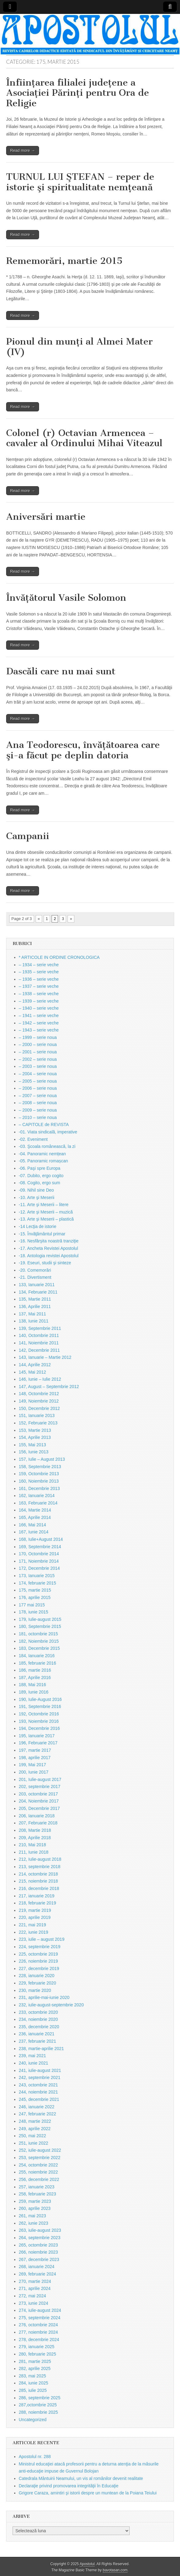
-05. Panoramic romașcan (43, 1160)
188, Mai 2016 (32, 1684)
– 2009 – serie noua (38, 1110)
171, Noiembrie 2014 (39, 1561)
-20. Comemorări (35, 1270)
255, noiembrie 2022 (38, 2172)
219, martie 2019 (35, 1910)
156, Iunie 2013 (34, 1451)
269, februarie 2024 (37, 2273)
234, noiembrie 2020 (38, 2019)
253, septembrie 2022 (39, 2157)
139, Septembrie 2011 (40, 1328)
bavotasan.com (115, 2570)
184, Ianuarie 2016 (37, 1655)
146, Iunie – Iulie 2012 (40, 1379)
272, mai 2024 (32, 2295)
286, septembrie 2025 (39, 2397)
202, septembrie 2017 (39, 1786)
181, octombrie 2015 (38, 1633)
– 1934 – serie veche (39, 964)
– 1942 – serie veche (39, 1022)
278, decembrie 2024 (39, 2339)
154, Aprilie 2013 (35, 1437)
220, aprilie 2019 (35, 1917)
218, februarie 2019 (37, 1902)
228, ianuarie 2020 (36, 1975)
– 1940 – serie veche (39, 1008)
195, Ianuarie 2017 (37, 1735)
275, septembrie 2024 (39, 2317)
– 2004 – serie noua (38, 1073)
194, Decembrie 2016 (39, 1728)
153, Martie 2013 (35, 1430)
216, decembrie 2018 (39, 1888)
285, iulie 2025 (33, 2390)
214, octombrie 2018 (38, 1873)
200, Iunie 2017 (34, 1772)
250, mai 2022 (32, 2135)
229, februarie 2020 (37, 1982)
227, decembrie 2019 (39, 1968)
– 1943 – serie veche (39, 1030)
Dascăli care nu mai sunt (60, 671)
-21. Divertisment (35, 1277)
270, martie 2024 (35, 2281)
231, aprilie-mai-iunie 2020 (44, 1997)
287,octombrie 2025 (38, 2404)
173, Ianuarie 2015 (37, 1575)
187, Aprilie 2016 (35, 1677)
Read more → (22, 150)
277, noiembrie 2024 (38, 2332)
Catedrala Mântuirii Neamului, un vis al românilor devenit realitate (81, 2478)
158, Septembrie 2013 (40, 1466)
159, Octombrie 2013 (39, 1473)
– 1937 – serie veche (39, 986)
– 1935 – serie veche (39, 971)
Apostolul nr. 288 (35, 2456)
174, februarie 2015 (37, 1583)
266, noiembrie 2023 (38, 2252)
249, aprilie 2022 (35, 2128)
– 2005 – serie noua (38, 1081)
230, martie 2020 (35, 1990)
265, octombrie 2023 (38, 2245)
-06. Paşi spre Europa (39, 1168)
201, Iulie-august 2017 (40, 1779)
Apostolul (87, 2564)
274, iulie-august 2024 (40, 2310)
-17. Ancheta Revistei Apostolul (48, 1248)
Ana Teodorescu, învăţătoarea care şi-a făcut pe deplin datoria (83, 750)
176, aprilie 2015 (35, 1597)
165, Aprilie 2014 (35, 1517)
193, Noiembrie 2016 (39, 1721)
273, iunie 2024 (33, 2303)
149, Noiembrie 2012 (39, 1401)
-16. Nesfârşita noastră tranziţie (49, 1240)
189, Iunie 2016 (34, 1692)
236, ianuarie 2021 (36, 2033)
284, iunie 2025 (33, 2382)
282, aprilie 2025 (35, 2368)
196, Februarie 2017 (38, 1742)
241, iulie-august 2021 (40, 2070)
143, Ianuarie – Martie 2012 (45, 1357)
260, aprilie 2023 (35, 2208)
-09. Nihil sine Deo (36, 1190)
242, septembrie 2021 (39, 2077)
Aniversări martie (45, 516)
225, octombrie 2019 (38, 1954)
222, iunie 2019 (33, 1932)
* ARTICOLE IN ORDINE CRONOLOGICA (59, 957)
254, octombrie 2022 (38, 2164)
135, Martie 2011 (35, 1299)
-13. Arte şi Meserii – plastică (46, 1219)
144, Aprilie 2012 (35, 1364)
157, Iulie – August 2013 (42, 1459)
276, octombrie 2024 (38, 2324)
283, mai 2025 (32, 2375)
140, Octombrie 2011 (39, 1335)
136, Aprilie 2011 (35, 1306)
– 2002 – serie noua (38, 1059)
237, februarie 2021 (37, 2041)
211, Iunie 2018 (34, 1852)
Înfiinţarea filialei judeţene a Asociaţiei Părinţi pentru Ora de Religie (77, 93)
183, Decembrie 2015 (39, 1648)
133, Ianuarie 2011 (37, 1284)
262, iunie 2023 (33, 2223)
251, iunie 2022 (33, 2143)
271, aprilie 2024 (35, 2288)
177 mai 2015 (32, 1604)
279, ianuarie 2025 (36, 2346)
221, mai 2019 (32, 1924)
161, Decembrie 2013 (39, 1488)
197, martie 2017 (35, 1750)
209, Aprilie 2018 (35, 1837)
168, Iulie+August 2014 (41, 1539)
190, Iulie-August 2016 (40, 1699)
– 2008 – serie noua (38, 1102)
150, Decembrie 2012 (39, 1408)
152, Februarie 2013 (38, 1422)
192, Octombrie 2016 (39, 1713)
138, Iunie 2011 (34, 1320)
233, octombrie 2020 (38, 2012)
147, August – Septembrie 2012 (49, 1386)
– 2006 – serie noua (38, 1088)
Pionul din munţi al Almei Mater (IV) (79, 346)
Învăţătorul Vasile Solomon (66, 597)
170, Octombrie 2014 (39, 1553)
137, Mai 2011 (32, 1313)
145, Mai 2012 (32, 1372)
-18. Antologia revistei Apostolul (49, 1255)
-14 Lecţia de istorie (37, 1226)
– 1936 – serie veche (39, 979)
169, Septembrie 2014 (40, 1546)
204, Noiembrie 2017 (39, 1801)
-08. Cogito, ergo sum (39, 1182)
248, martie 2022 (35, 2121)
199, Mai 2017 (32, 1764)
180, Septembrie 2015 (40, 1626)
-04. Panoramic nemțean (42, 1153)
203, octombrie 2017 (38, 1793)
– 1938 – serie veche (39, 993)
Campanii (27, 836)
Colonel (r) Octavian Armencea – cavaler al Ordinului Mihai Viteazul (84, 438)
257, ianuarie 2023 (36, 2186)
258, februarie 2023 (37, 2193)
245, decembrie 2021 (39, 2099)
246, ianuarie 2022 (36, 2106)
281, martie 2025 (35, 2361)
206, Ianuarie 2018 (37, 1815)
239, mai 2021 (32, 2055)
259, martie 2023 (35, 2201)
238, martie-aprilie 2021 (41, 2048)
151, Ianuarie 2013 (37, 1415)
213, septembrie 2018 (39, 1866)
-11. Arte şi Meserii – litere (43, 1204)
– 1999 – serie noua (38, 1037)
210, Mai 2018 (32, 1844)
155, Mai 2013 (32, 1444)
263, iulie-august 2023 (40, 2230)
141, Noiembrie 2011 (39, 1342)
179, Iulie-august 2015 (40, 1619)
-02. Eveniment (33, 1139)
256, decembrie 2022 (39, 2179)
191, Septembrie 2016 (40, 1706)
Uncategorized (32, 2419)
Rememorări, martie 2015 (64, 260)
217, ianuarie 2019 (36, 1895)
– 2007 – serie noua (38, 1095)
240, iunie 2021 (33, 2063)
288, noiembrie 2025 (38, 2412)
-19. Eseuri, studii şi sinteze (45, 1262)
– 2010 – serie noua (38, 1117)
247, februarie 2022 (37, 2113)
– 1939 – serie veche (39, 1001)
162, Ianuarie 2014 (37, 1495)
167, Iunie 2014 (34, 1531)
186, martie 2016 (35, 1670)
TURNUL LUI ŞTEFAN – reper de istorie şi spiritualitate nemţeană (80, 182)
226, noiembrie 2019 (38, 1961)
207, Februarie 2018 (38, 1822)
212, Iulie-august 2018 (40, 1859)
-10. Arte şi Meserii (36, 1197)
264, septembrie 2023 (39, 2237)
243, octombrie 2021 (38, 2084)
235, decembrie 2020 (39, 2026)
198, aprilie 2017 (35, 1757)
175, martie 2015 (35, 1590)
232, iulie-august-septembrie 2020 (51, 2004)
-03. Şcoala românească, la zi (47, 1146)
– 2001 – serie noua (38, 1051)
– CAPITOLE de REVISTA (44, 1124)
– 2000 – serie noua (38, 1044)
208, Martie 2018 (35, 1830)
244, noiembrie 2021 (38, 2091)
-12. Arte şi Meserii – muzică (46, 1211)
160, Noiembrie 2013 (39, 1481)
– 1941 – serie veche (39, 1015)
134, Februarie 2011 (38, 1292)
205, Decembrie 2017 (39, 1808)
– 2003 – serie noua (38, 1066)
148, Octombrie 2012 (39, 1393)
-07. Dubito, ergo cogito (41, 1175)
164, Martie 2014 (35, 1510)
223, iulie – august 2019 (42, 1939)
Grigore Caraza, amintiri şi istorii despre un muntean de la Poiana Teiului (88, 2492)
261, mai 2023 (32, 2215)
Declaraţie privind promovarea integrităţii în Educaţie (69, 2485)
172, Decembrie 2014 (39, 1568)
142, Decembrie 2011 (39, 1350)
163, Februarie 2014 (38, 1502)
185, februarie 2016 (37, 1663)
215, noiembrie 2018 (38, 1881)
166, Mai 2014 (32, 1524)
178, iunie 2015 (33, 1611)
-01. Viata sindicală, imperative (48, 1131)
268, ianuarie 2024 (36, 2266)
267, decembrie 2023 (39, 2259)
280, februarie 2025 (37, 2354)
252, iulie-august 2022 (40, 2150)
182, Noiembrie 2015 (39, 1641)
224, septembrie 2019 (39, 1946)
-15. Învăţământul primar (42, 1233)
